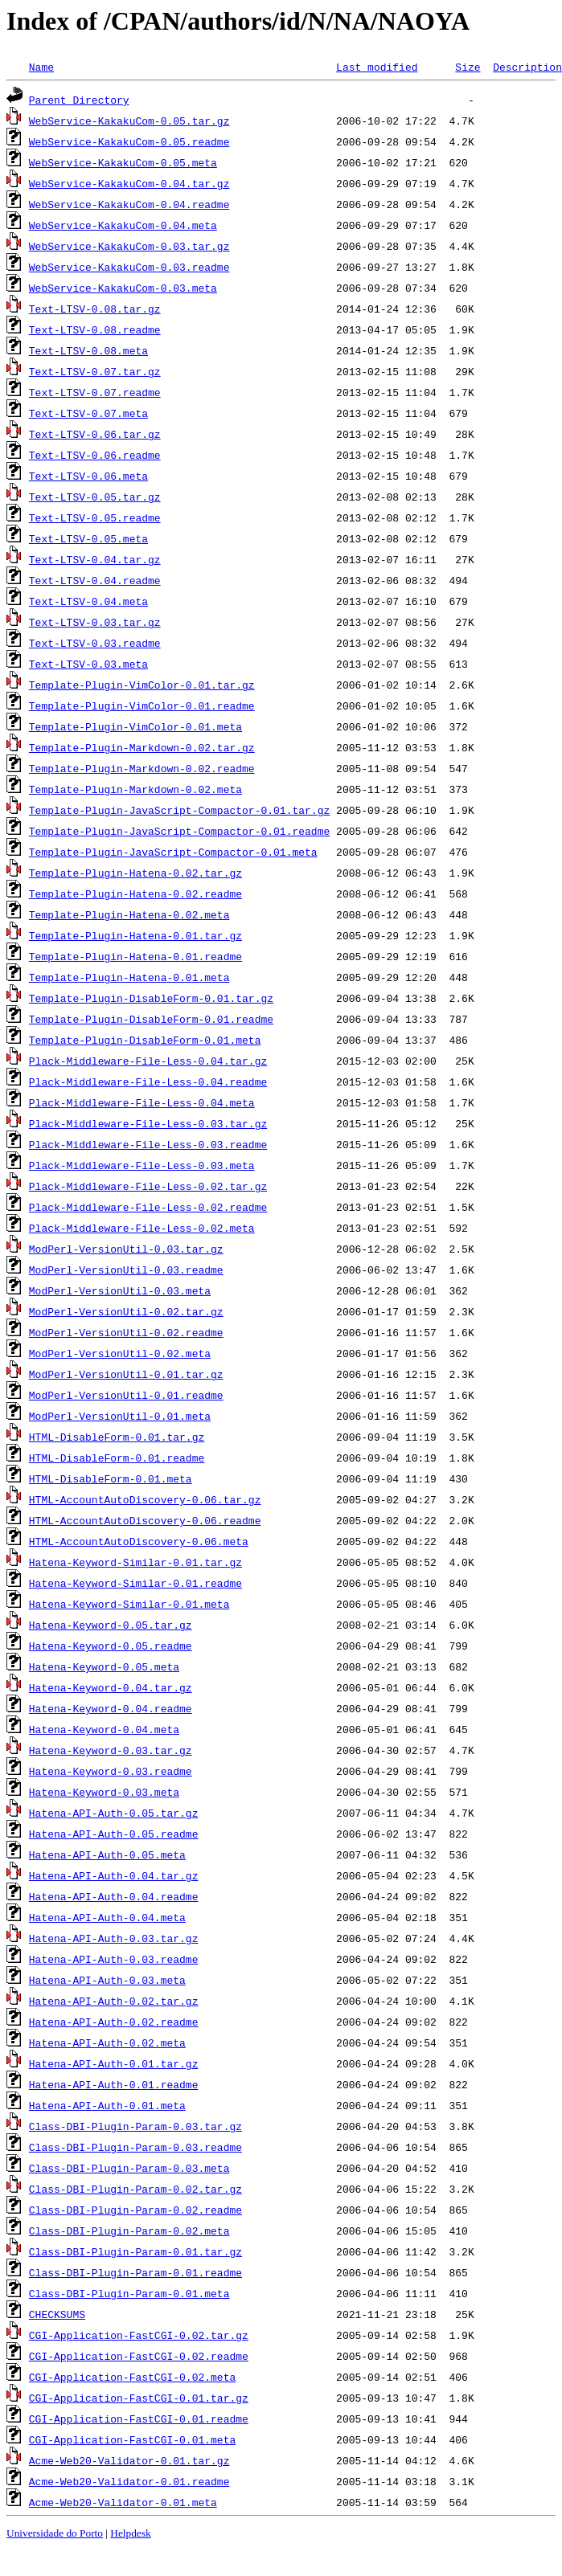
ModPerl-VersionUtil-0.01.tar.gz (126, 1374)
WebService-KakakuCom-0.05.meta (123, 162)
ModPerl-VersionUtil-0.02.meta (120, 1353)
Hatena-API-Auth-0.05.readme (114, 1833)
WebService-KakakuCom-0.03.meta (123, 287)
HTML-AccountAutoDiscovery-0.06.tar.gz (145, 1499)
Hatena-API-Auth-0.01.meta (107, 2105)
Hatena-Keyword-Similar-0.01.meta (129, 1604)
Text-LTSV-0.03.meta (88, 663)
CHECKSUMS (57, 2314)
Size (467, 66)
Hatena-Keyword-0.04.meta (104, 1729)
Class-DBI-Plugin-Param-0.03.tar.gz (135, 2126)
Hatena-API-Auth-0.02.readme (114, 2021)
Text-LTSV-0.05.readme (95, 517)
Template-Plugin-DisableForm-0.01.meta (145, 1039)
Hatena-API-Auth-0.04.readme (114, 1896)
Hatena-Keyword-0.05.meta (104, 1666)
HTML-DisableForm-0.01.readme (116, 1457)
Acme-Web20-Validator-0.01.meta (123, 2502)
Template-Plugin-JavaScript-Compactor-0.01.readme (179, 831)
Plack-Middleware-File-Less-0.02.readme (148, 1207)
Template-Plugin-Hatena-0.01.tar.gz (135, 935)
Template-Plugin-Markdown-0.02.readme (142, 768)
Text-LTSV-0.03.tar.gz (95, 622)
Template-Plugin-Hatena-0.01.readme (135, 956)
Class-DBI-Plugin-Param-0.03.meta (129, 2168)
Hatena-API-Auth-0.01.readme (114, 2084)
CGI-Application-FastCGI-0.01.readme (138, 2418)
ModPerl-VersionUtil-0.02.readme (126, 1332)
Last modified (376, 66)
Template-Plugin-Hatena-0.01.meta (129, 977)
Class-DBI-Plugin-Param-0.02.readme (135, 2209)
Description (527, 66)
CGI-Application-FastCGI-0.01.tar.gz (138, 2397)
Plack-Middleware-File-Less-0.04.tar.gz (148, 1060)
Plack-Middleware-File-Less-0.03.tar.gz (148, 1123)
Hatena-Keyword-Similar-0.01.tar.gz (135, 1562)
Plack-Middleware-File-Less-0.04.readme (148, 1081)
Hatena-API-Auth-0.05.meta (107, 1854)
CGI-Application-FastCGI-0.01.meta (132, 2439)
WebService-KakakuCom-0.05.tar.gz (129, 120)
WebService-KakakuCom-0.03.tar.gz (129, 246)
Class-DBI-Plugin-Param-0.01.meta (129, 2293)
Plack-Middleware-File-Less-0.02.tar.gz (148, 1186)
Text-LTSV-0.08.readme (95, 329)
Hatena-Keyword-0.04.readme (110, 1708)
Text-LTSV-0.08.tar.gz (95, 308)
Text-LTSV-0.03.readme (95, 643)
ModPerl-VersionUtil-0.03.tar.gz (126, 1248)
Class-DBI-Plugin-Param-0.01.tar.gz (135, 2251)
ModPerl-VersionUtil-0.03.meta (120, 1290)
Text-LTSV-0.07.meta (88, 413)
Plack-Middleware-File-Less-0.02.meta (142, 1228)
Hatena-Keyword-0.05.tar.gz (110, 1624)
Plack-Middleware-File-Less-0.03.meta (142, 1165)
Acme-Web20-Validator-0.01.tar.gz (129, 2460)
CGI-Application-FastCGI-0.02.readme (138, 2356)
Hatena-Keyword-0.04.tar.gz (110, 1687)
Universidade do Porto (54, 2533)
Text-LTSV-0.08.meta (88, 350)
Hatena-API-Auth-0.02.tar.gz (114, 2000)
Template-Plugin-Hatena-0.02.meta (129, 914)
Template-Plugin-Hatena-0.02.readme (135, 893)
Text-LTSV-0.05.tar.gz (95, 496)
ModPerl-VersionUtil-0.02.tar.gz (126, 1311)
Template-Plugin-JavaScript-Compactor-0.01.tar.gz (179, 810)
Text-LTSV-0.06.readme (95, 455)
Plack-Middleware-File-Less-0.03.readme (148, 1144)
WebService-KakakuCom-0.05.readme (129, 141)
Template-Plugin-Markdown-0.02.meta (135, 789)
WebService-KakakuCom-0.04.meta (123, 225)
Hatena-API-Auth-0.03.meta (107, 1980)
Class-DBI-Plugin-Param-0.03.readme (135, 2147)
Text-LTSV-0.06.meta (88, 475)
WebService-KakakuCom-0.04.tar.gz (129, 183)
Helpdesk (130, 2533)
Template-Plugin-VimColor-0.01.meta (135, 726)
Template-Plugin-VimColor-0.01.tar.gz (142, 684)
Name (41, 66)
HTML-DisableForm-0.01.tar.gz (116, 1436)
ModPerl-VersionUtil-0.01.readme (126, 1395)
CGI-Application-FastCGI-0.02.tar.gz (138, 2335)
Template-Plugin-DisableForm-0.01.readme (151, 1019)
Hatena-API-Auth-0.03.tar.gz (114, 1938)
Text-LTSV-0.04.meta (88, 601)
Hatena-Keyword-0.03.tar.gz (110, 1750)
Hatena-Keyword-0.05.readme (110, 1645)
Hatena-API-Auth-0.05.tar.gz (114, 1812)
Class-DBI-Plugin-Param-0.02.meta (129, 2230)
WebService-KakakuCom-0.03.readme (129, 267)
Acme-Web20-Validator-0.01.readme (129, 2481)
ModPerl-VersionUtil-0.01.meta (120, 1416)
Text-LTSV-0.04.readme (95, 580)
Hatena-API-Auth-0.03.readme (114, 1959)
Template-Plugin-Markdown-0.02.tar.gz (142, 747)
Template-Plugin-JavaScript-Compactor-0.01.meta (173, 851)
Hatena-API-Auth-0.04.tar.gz (114, 1875)
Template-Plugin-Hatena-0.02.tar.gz (135, 872)
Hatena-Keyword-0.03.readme (110, 1771)
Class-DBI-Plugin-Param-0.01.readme (135, 2272)
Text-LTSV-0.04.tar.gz (95, 559)
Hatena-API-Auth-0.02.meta (107, 2042)
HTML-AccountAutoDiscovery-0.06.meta (138, 1541)
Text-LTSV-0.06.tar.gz (95, 434)
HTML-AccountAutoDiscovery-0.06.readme (145, 1520)
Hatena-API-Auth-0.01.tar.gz (114, 2063)
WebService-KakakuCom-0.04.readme (129, 204)
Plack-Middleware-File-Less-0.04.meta (142, 1102)
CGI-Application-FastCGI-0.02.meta (132, 2377)
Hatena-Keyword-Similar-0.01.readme (135, 1583)
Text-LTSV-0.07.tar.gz (95, 371)
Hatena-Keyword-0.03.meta (104, 1792)
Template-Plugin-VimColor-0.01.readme (142, 705)
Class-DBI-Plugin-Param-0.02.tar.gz (135, 2188)
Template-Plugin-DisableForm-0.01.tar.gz (151, 998)
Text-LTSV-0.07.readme (95, 392)
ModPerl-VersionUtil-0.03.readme (126, 1269)
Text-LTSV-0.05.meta (88, 538)
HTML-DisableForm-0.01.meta (110, 1478)
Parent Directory (79, 99)
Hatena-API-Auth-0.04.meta (107, 1917)
